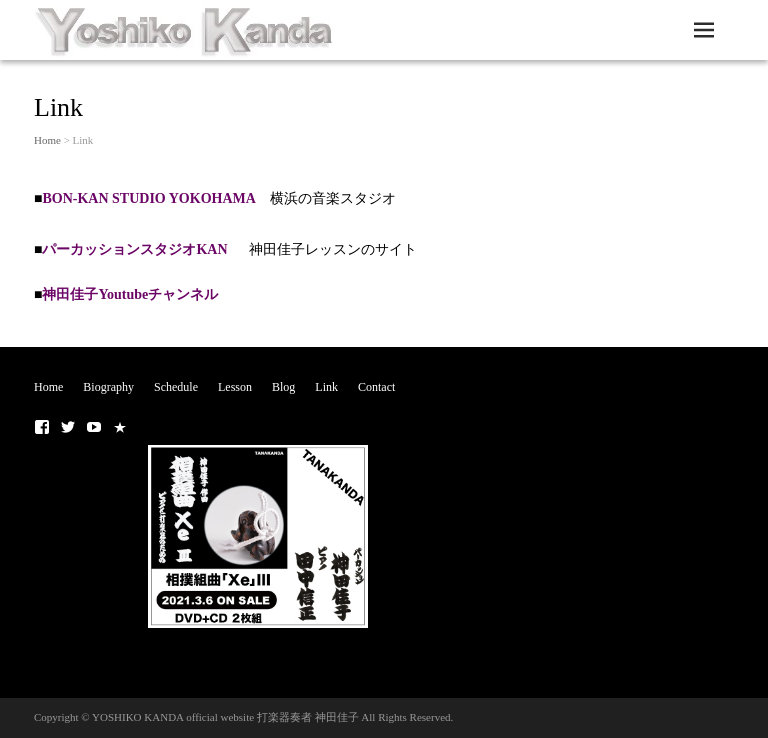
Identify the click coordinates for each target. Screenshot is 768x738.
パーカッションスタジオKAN (145, 249)
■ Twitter (68, 427)
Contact (376, 387)
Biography (108, 387)
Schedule (176, 387)
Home (47, 140)
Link (326, 387)
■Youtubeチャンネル (94, 427)
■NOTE (120, 427)
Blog (283, 387)
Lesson (235, 387)
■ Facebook (42, 427)
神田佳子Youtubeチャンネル (130, 294)
